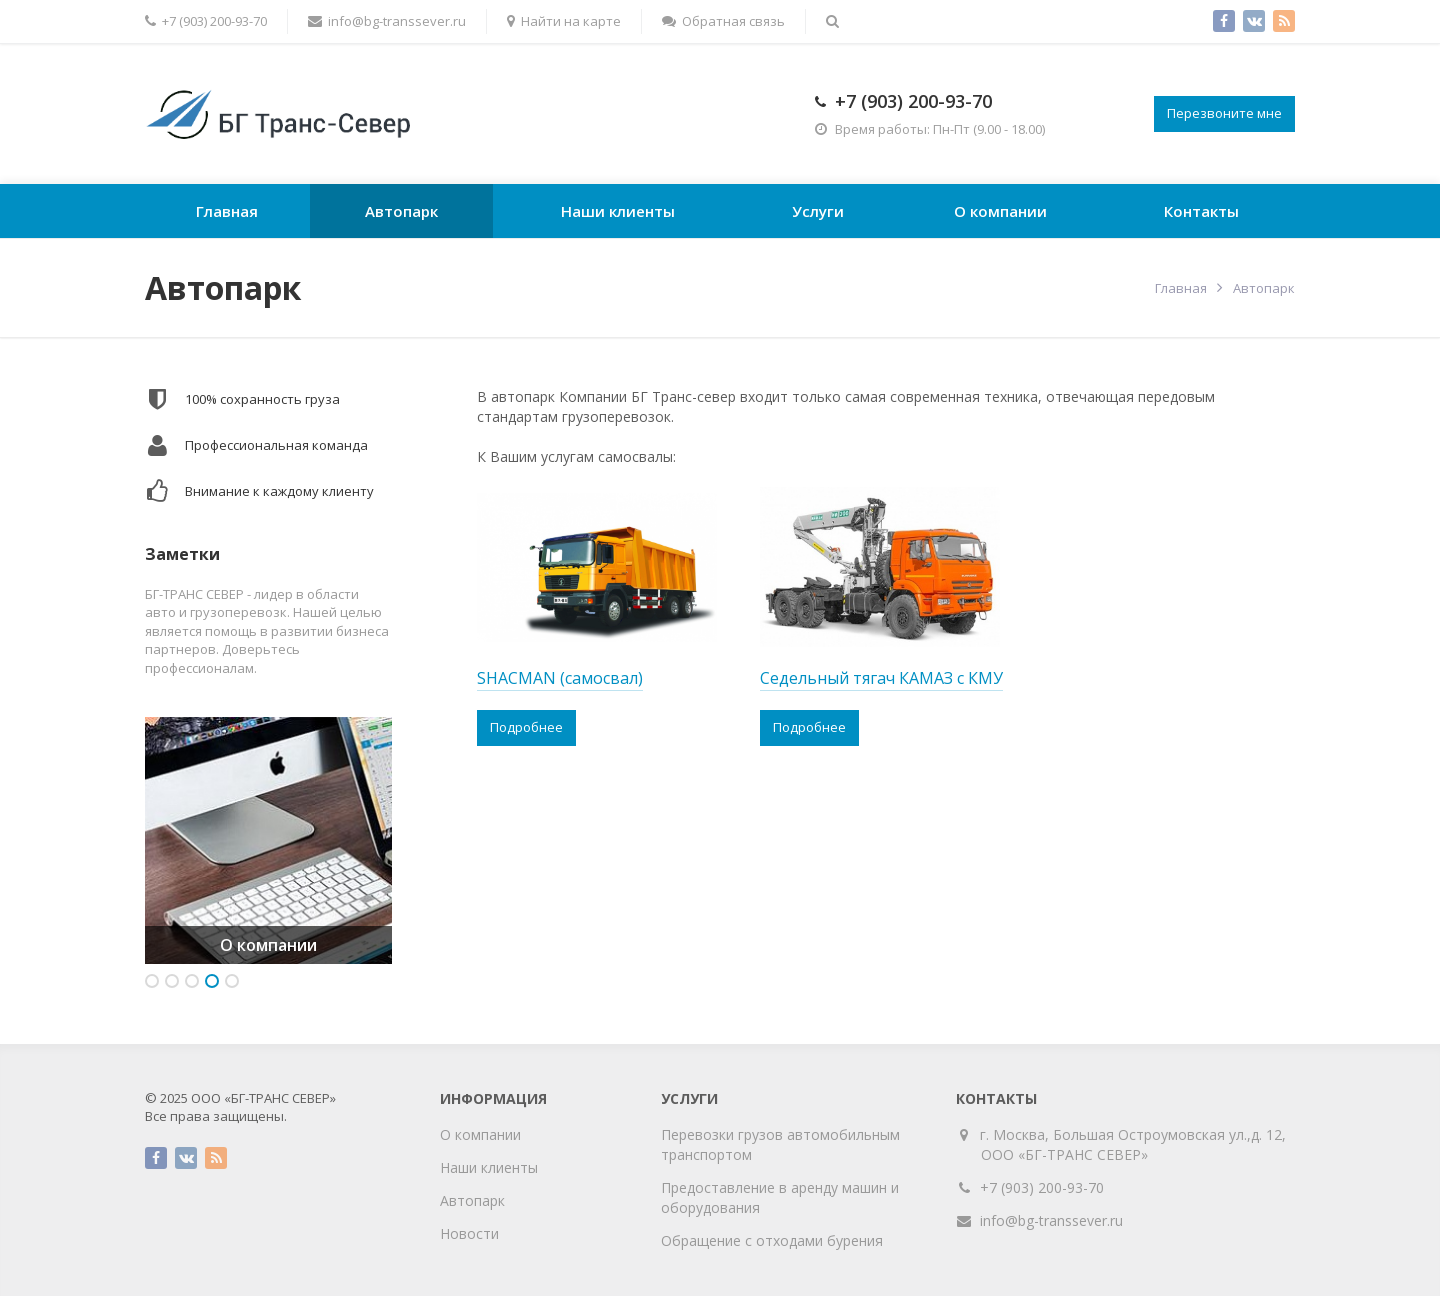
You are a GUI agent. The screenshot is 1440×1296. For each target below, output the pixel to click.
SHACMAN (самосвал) (560, 678)
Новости (469, 1233)
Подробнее (526, 727)
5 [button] (232, 981)
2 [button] (172, 981)
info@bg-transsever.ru (1051, 1220)
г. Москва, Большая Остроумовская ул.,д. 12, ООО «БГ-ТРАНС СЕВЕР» (1133, 1144)
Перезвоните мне (1224, 113)
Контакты (1201, 211)
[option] (268, 840)
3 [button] (192, 981)
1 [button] (152, 981)
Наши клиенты (618, 211)
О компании (1000, 211)
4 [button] (212, 981)
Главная (227, 211)
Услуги (818, 211)
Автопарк (401, 211)
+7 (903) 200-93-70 (913, 101)
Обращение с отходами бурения (772, 1240)
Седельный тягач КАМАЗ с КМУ (881, 678)
